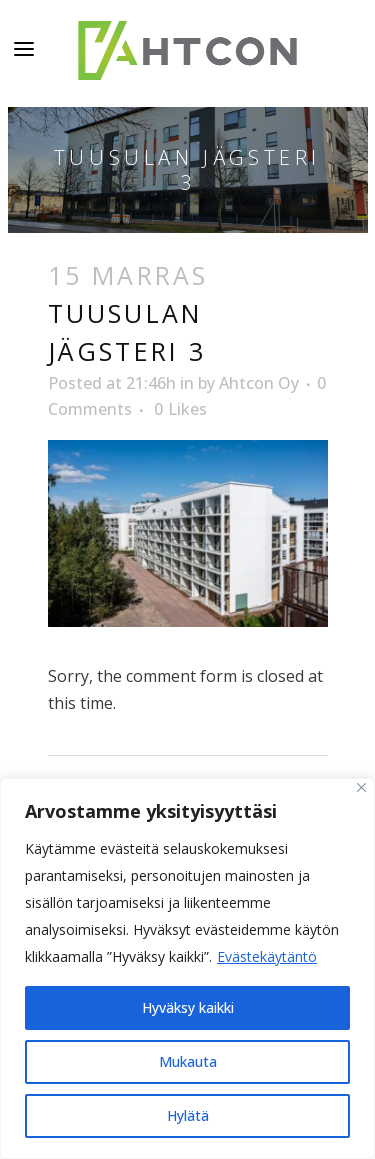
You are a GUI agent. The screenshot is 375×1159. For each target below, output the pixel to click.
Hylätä (188, 1115)
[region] (187, 968)
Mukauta (188, 1061)
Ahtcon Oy (259, 383)
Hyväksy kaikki (188, 1007)
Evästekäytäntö (267, 956)
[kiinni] (361, 787)
